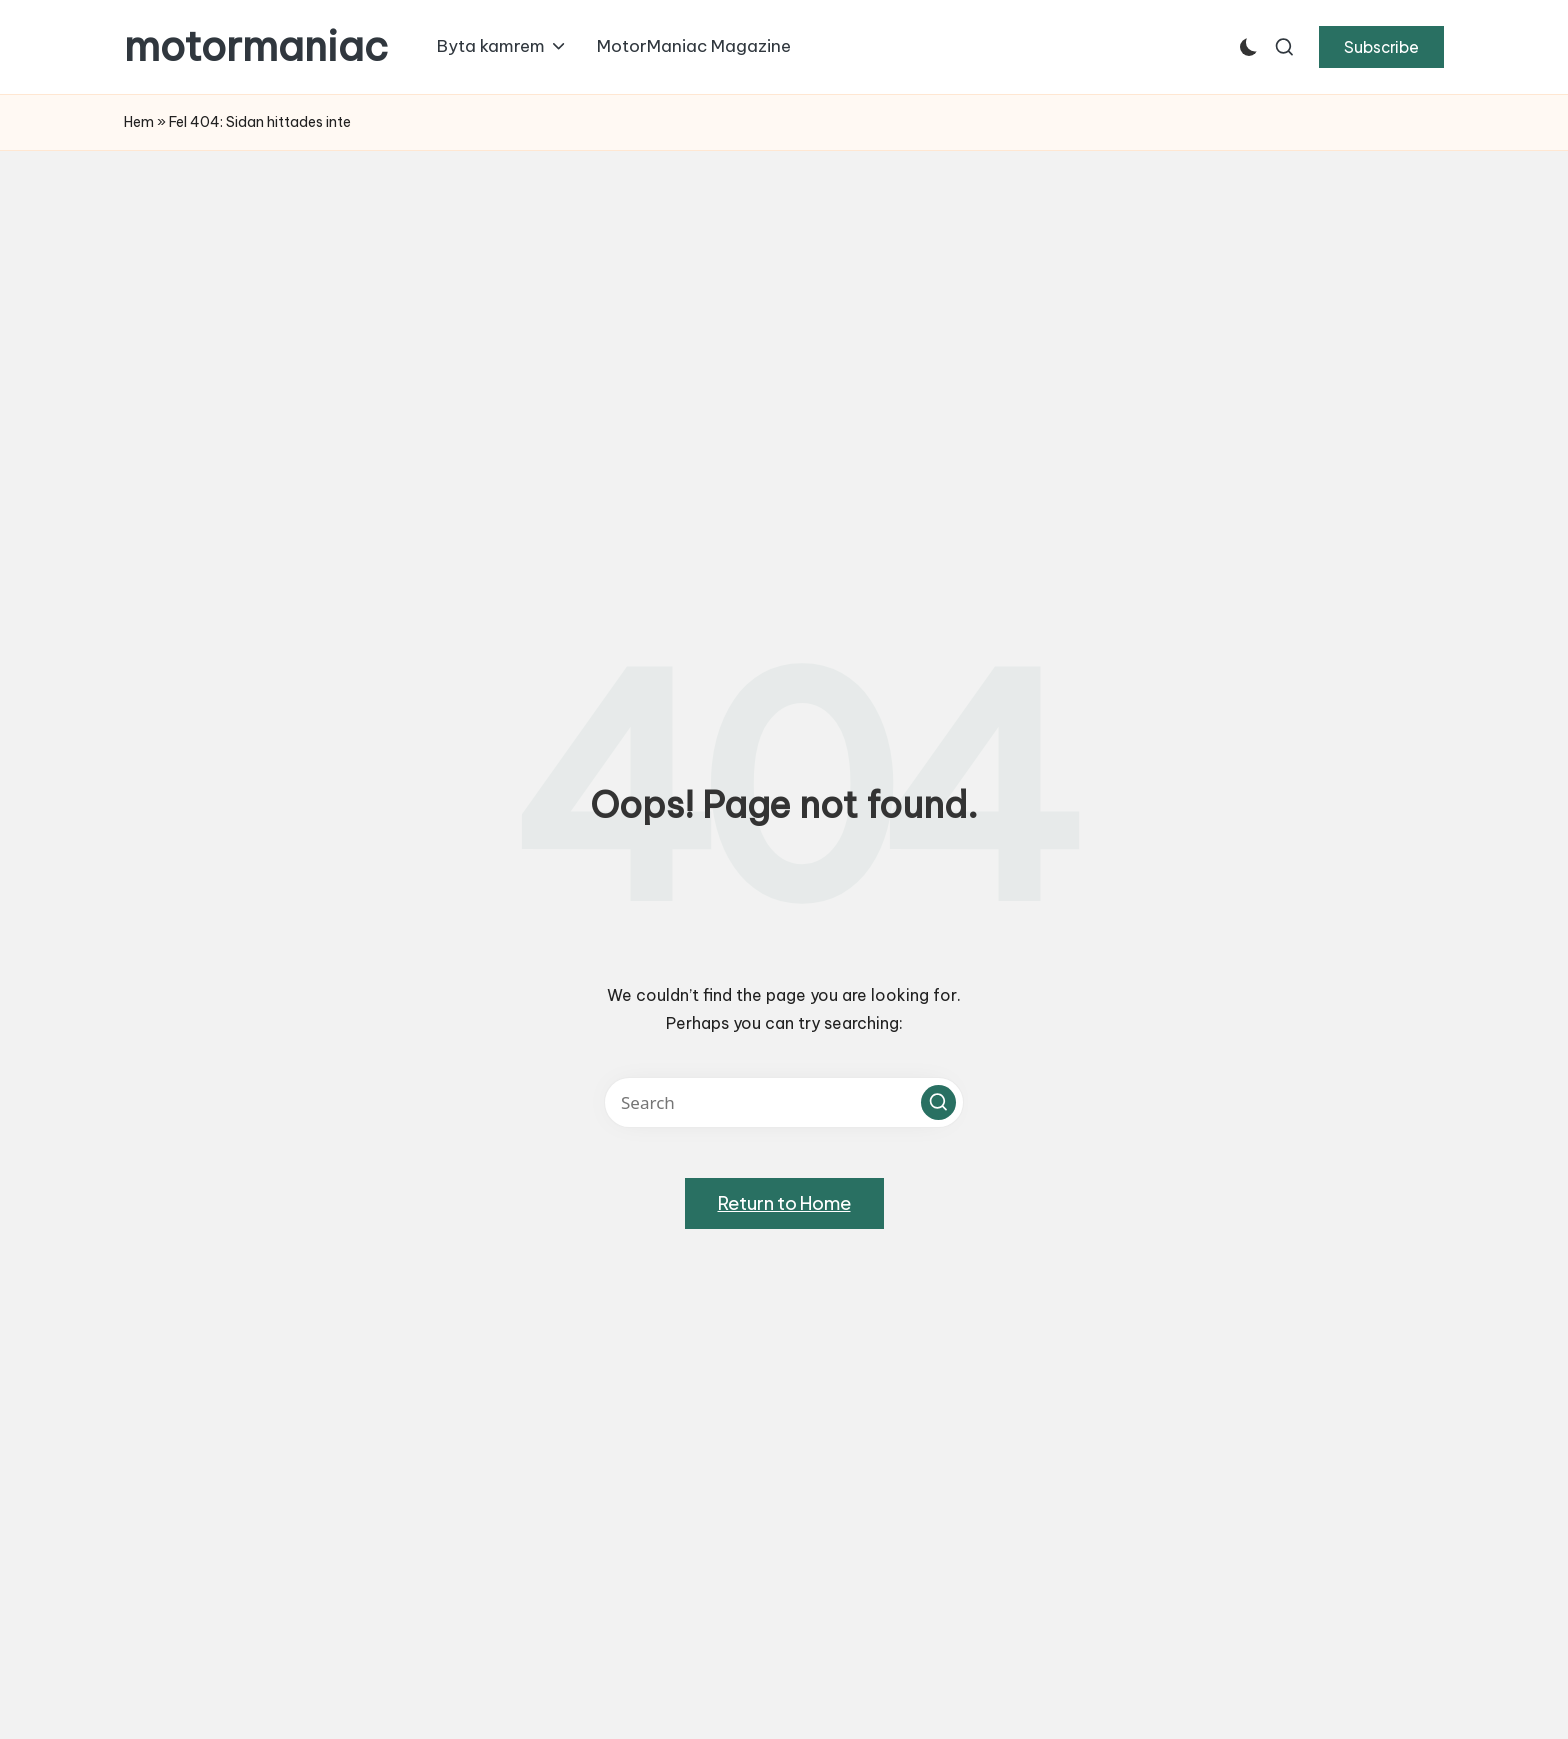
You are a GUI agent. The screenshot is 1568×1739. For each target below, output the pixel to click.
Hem (139, 122)
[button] (1381, 47)
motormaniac (256, 47)
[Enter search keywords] (784, 1102)
